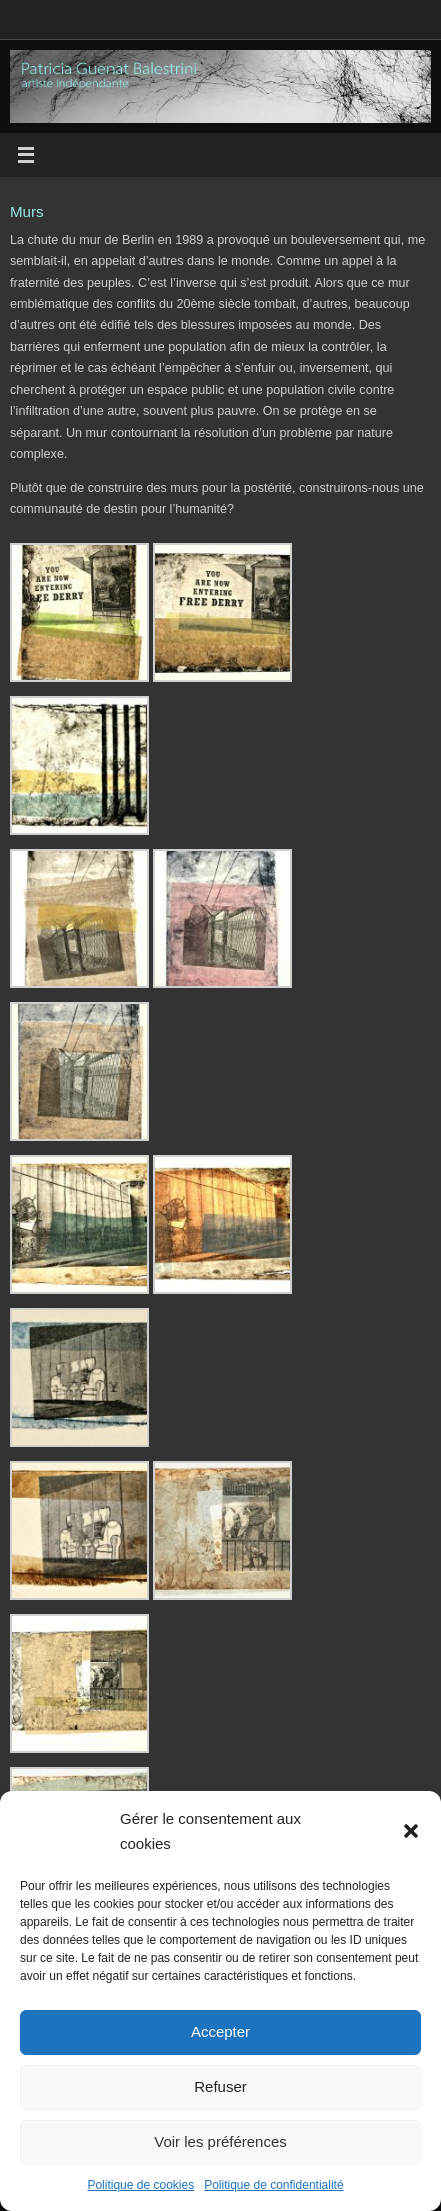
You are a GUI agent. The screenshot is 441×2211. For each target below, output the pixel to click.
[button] (411, 1831)
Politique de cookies (140, 2185)
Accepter (220, 2031)
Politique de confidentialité (273, 2185)
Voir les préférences (220, 2141)
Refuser (220, 2086)
